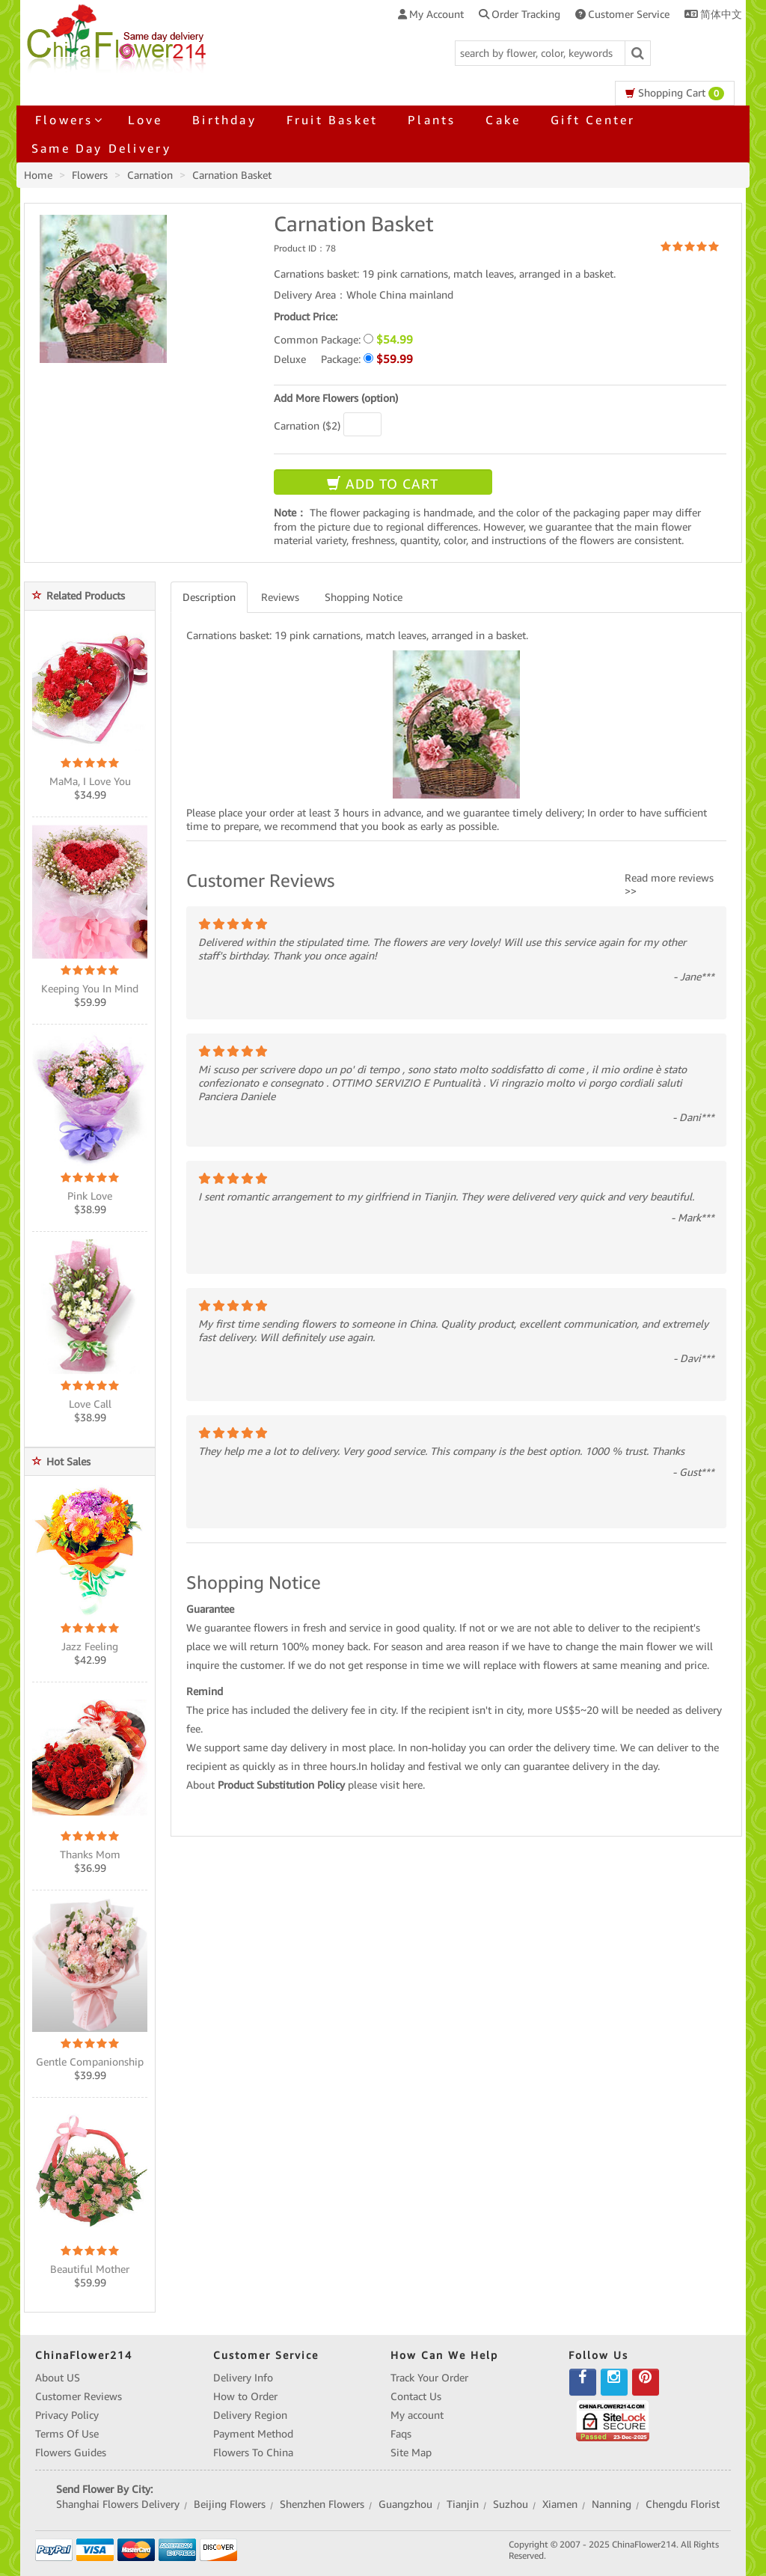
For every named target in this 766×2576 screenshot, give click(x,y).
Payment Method (253, 2434)
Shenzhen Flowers (322, 2504)
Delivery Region (250, 2415)
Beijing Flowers (230, 2504)
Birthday (224, 119)
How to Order (245, 2396)
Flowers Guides (70, 2452)
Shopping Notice (363, 597)
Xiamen (559, 2504)
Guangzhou (405, 2504)
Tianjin (463, 2504)
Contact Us (415, 2396)
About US (57, 2377)
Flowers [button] (66, 119)
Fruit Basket (332, 119)
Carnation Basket (232, 175)
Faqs (400, 2434)
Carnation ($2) (307, 426)
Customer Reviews (78, 2396)
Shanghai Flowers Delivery (118, 2504)
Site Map (411, 2452)
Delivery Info (243, 2377)
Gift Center (593, 119)
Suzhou (510, 2504)
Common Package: (343, 339)
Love (145, 119)
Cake (503, 119)
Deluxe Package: (343, 359)
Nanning (611, 2504)
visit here (401, 1785)
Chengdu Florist (683, 2504)
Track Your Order (429, 2377)
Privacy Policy (67, 2415)
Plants (432, 119)
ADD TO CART (382, 483)
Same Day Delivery (101, 148)
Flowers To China (253, 2452)
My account (417, 2415)
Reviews (280, 597)
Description (209, 597)
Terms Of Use (67, 2434)
